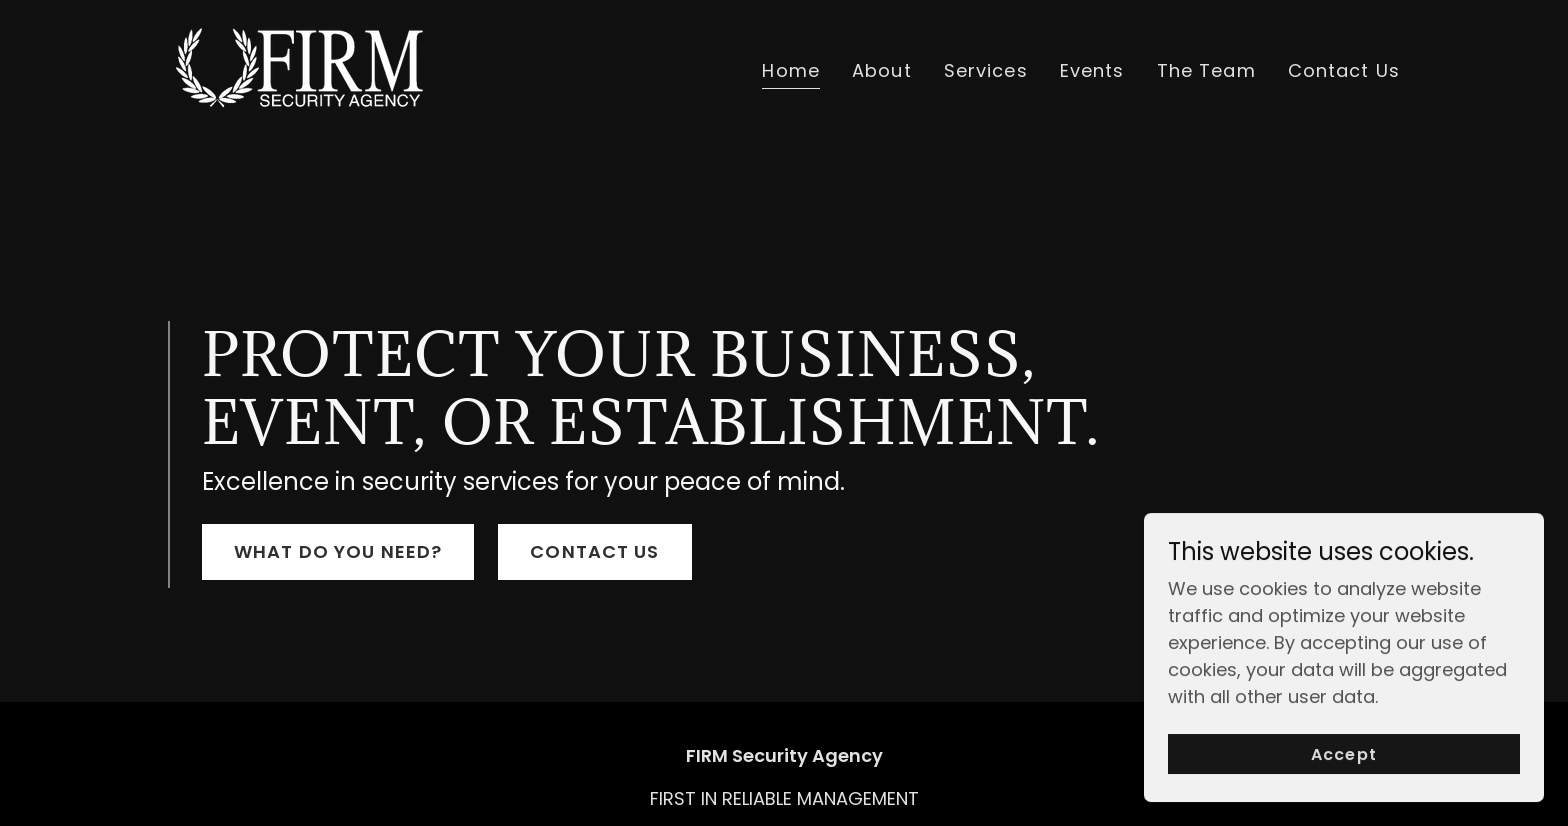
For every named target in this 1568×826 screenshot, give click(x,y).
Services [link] (986, 70)
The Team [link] (1206, 70)
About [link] (882, 70)
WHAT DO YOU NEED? (338, 551)
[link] (299, 65)
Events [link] (1092, 70)
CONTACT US (594, 551)
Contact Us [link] (1344, 70)
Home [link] (791, 70)
